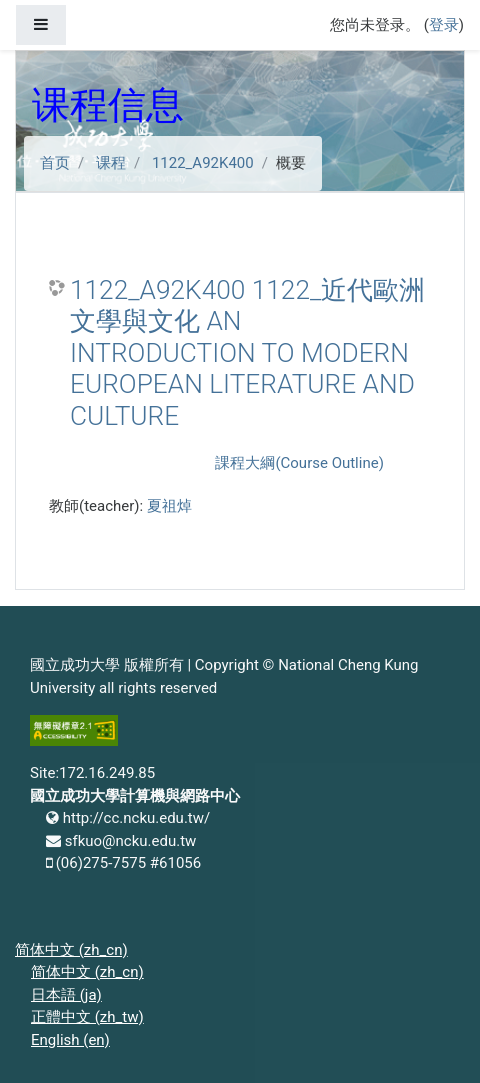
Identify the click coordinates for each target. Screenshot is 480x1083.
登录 (444, 25)
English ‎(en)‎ (70, 1040)
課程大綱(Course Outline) (299, 463)
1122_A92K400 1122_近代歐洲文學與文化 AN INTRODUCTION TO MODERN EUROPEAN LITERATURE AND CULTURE (247, 353)
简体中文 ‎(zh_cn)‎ (71, 950)
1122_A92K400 (203, 163)
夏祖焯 (169, 506)
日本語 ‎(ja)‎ (66, 995)
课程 (111, 163)
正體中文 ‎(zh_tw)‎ (87, 1017)
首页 (55, 163)
